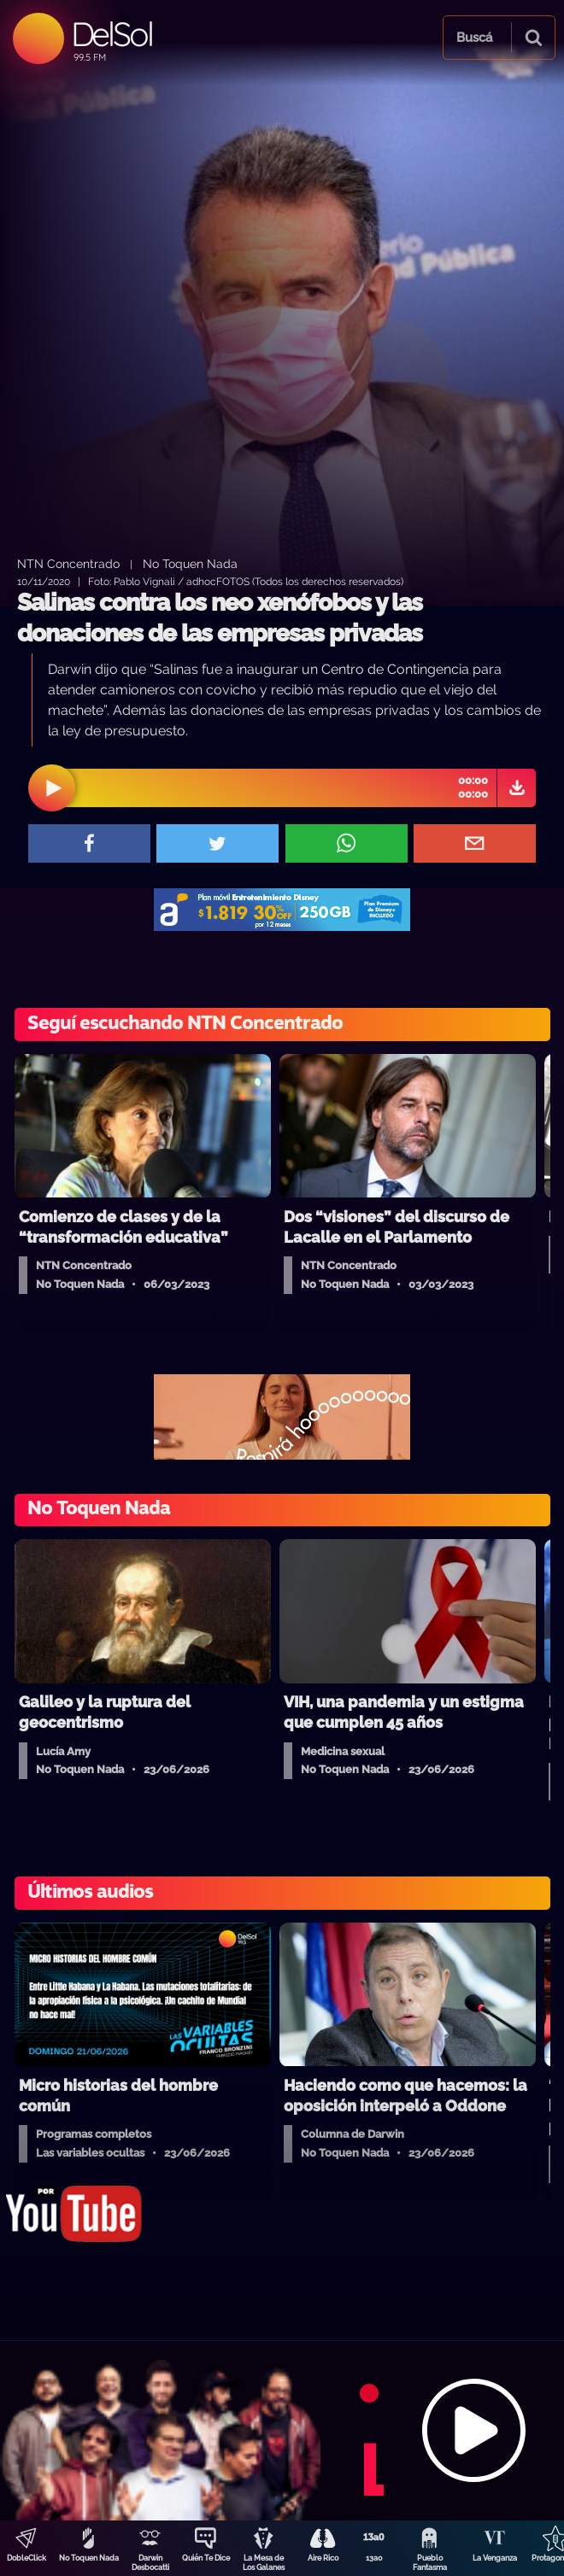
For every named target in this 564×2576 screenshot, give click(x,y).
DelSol (111, 33)
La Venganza (495, 2558)
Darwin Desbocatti (150, 2563)
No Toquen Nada (89, 2558)
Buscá (474, 37)
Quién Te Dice (206, 2558)
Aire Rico (323, 2558)
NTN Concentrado (68, 563)
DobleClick (26, 2558)
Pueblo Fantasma (430, 2563)
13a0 (374, 2558)
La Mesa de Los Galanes (264, 2563)
